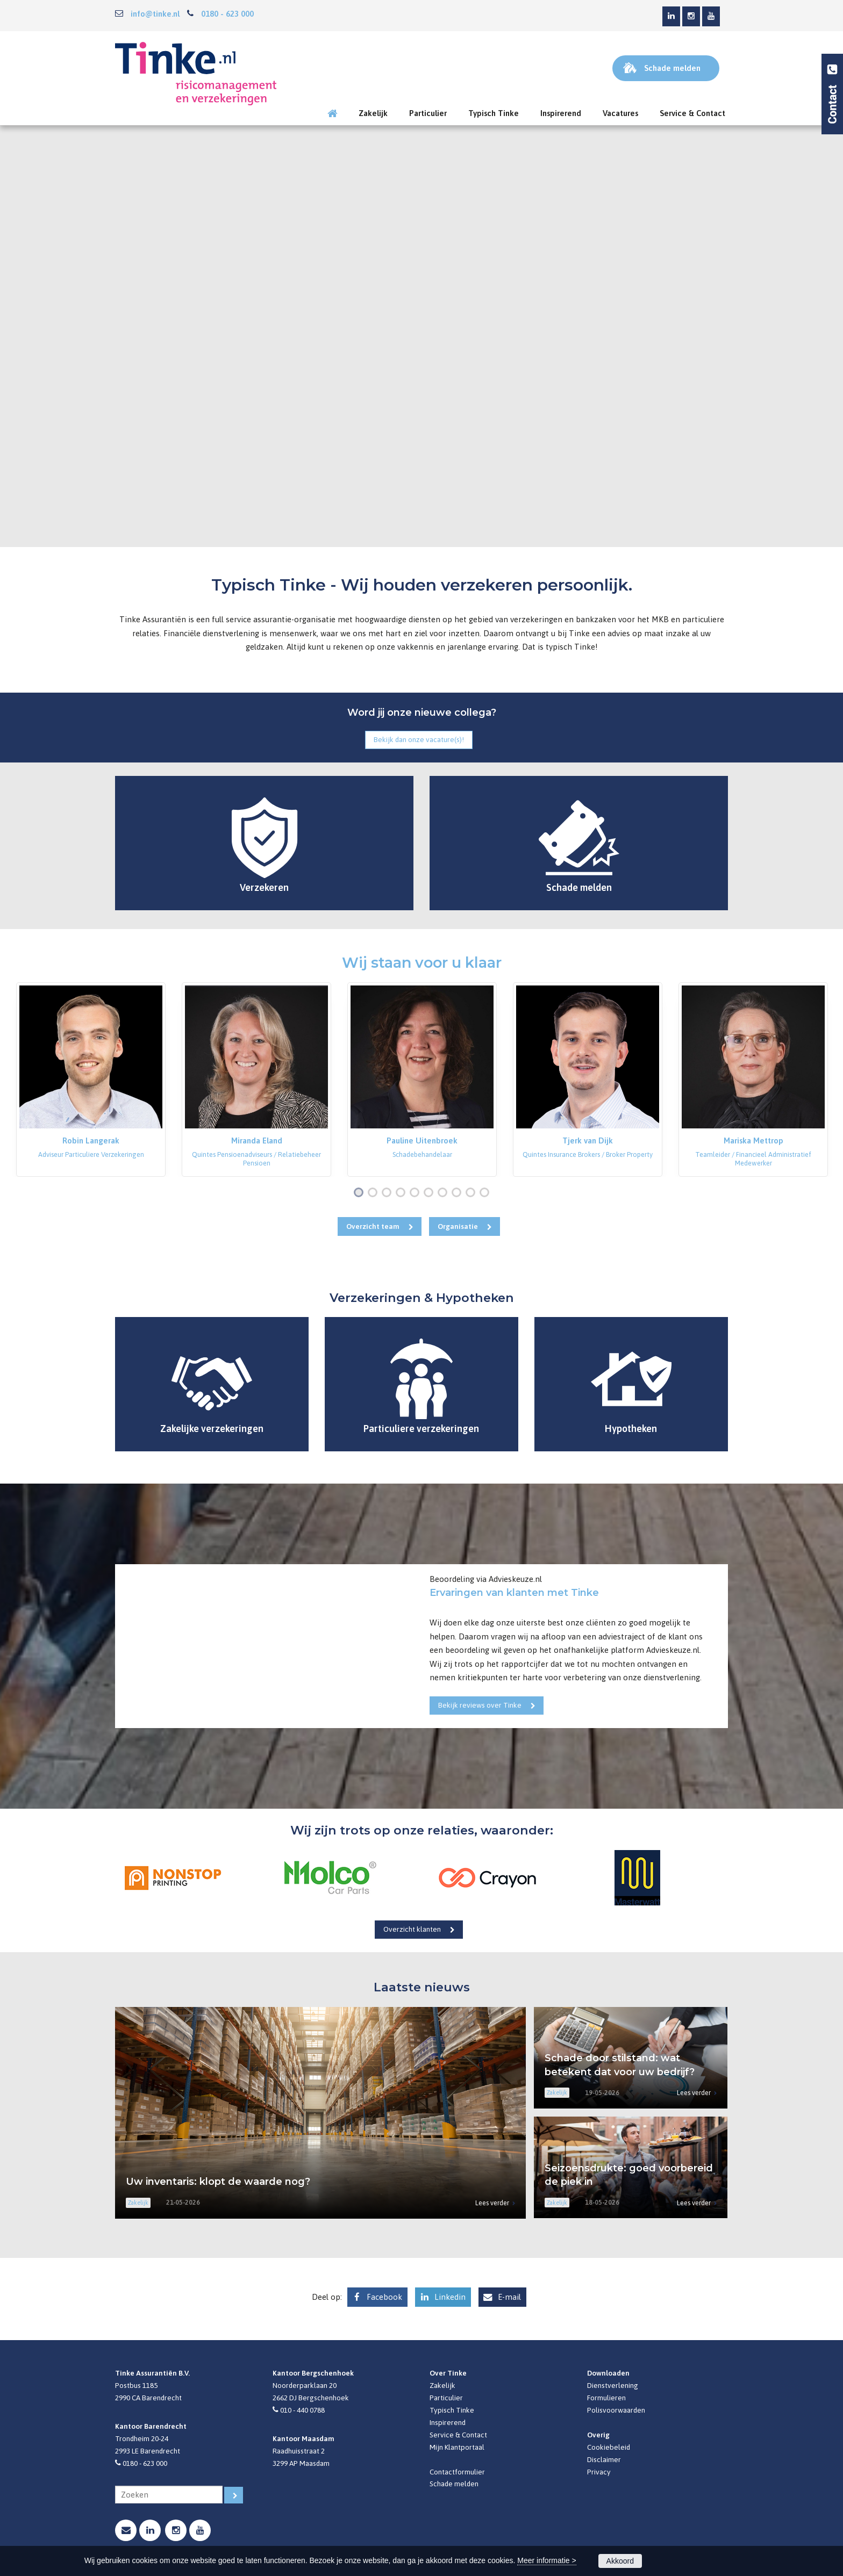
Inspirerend (448, 2422)
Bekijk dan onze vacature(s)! (419, 739)
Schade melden (454, 2483)
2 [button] (375, 1193)
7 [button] (444, 1193)
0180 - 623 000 (227, 13)
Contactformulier (457, 2471)
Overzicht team (372, 1226)
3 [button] (389, 1193)
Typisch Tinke (452, 2410)
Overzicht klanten (412, 1929)
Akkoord (620, 2561)
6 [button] (430, 1193)
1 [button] (361, 1193)
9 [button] (472, 1193)
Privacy (599, 2471)
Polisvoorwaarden (616, 2410)
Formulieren (606, 2397)
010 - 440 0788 (302, 2410)
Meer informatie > (546, 2560)
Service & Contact (458, 2434)
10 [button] (486, 1193)
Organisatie (458, 1226)
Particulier (446, 2397)
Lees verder (492, 2203)
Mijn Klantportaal (457, 2447)
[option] (91, 1079)
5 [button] (417, 1193)
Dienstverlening (612, 2385)
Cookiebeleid (608, 2447)
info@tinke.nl (155, 13)
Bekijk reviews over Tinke (479, 1705)
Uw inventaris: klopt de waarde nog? (218, 2182)
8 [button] (458, 1193)
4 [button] (403, 1193)
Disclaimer (604, 2459)
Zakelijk (442, 2385)
